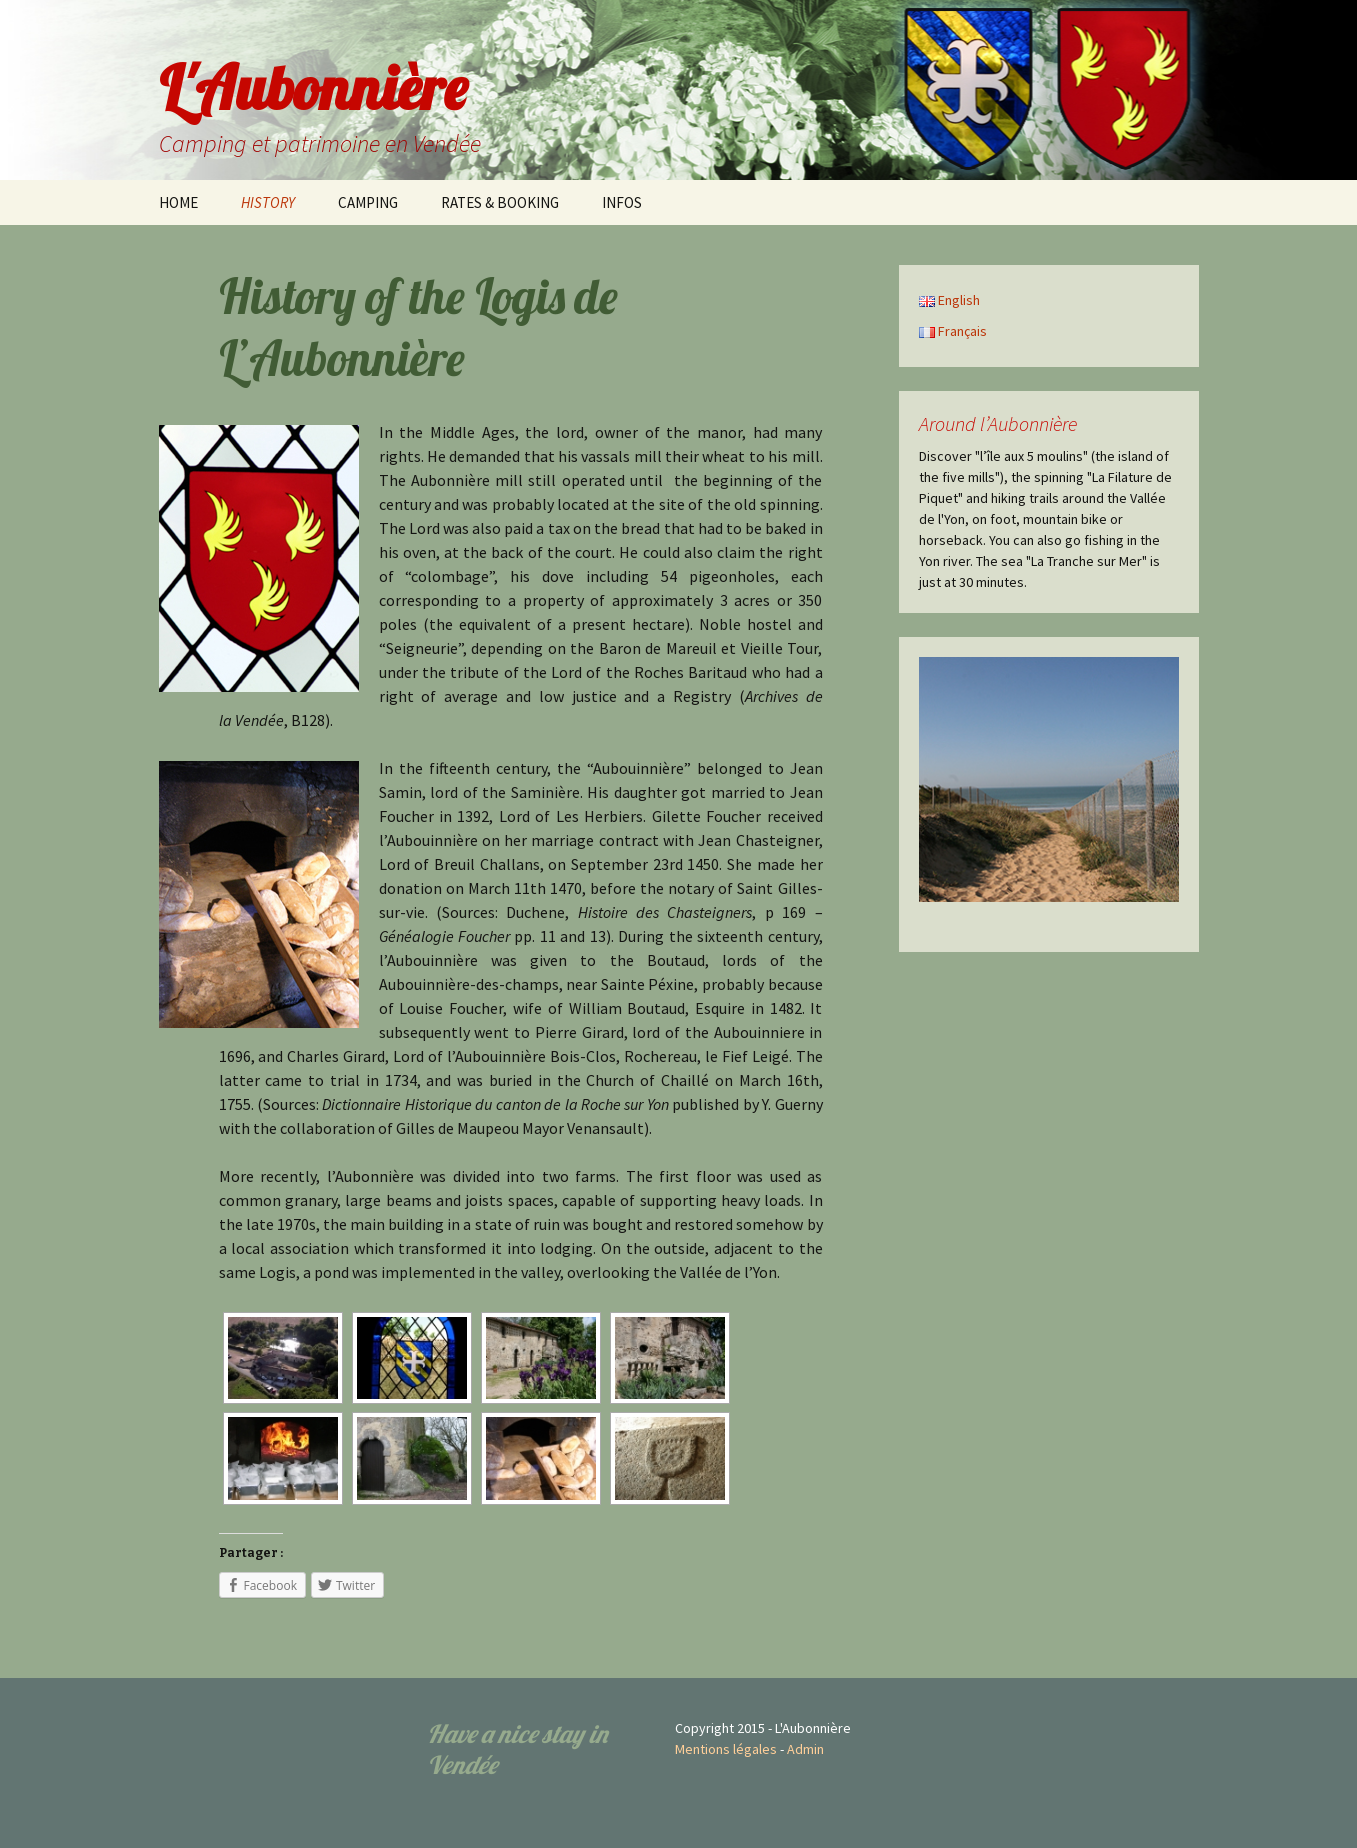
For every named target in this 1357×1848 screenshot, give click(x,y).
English (949, 300)
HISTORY (268, 202)
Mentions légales (726, 1749)
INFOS (622, 202)
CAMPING (368, 202)
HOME (178, 202)
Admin (805, 1749)
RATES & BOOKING (500, 202)
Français (953, 331)
